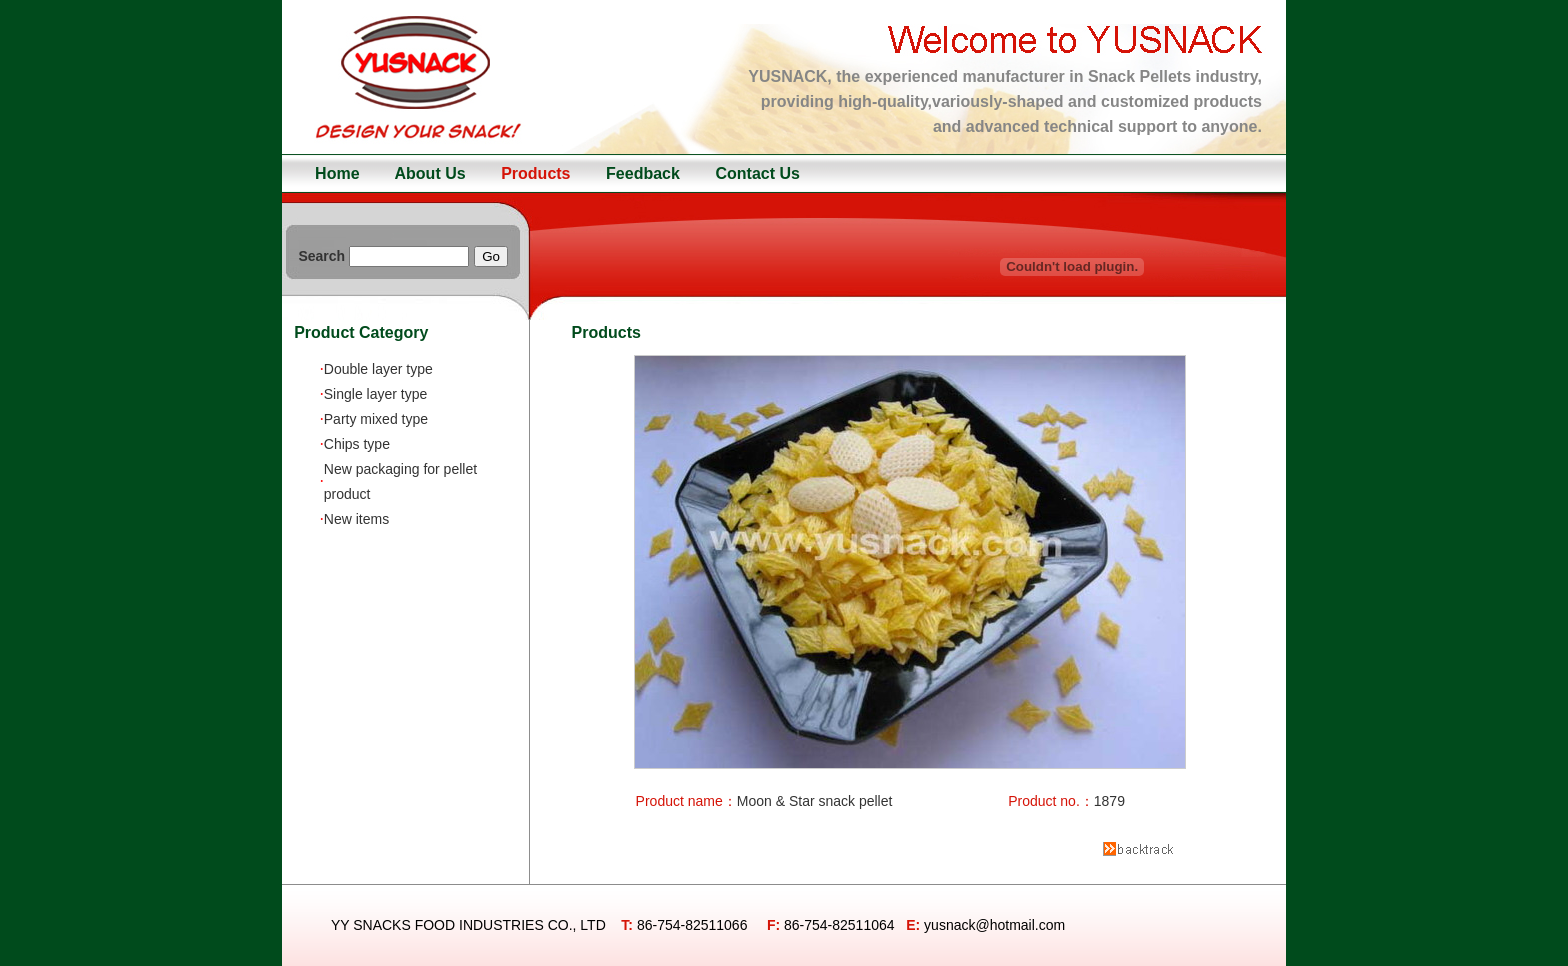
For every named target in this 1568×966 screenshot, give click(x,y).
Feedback (643, 173)
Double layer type (378, 369)
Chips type (357, 444)
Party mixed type (376, 419)
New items (356, 519)
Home (337, 173)
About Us (430, 173)
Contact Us (757, 173)
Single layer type (376, 394)
